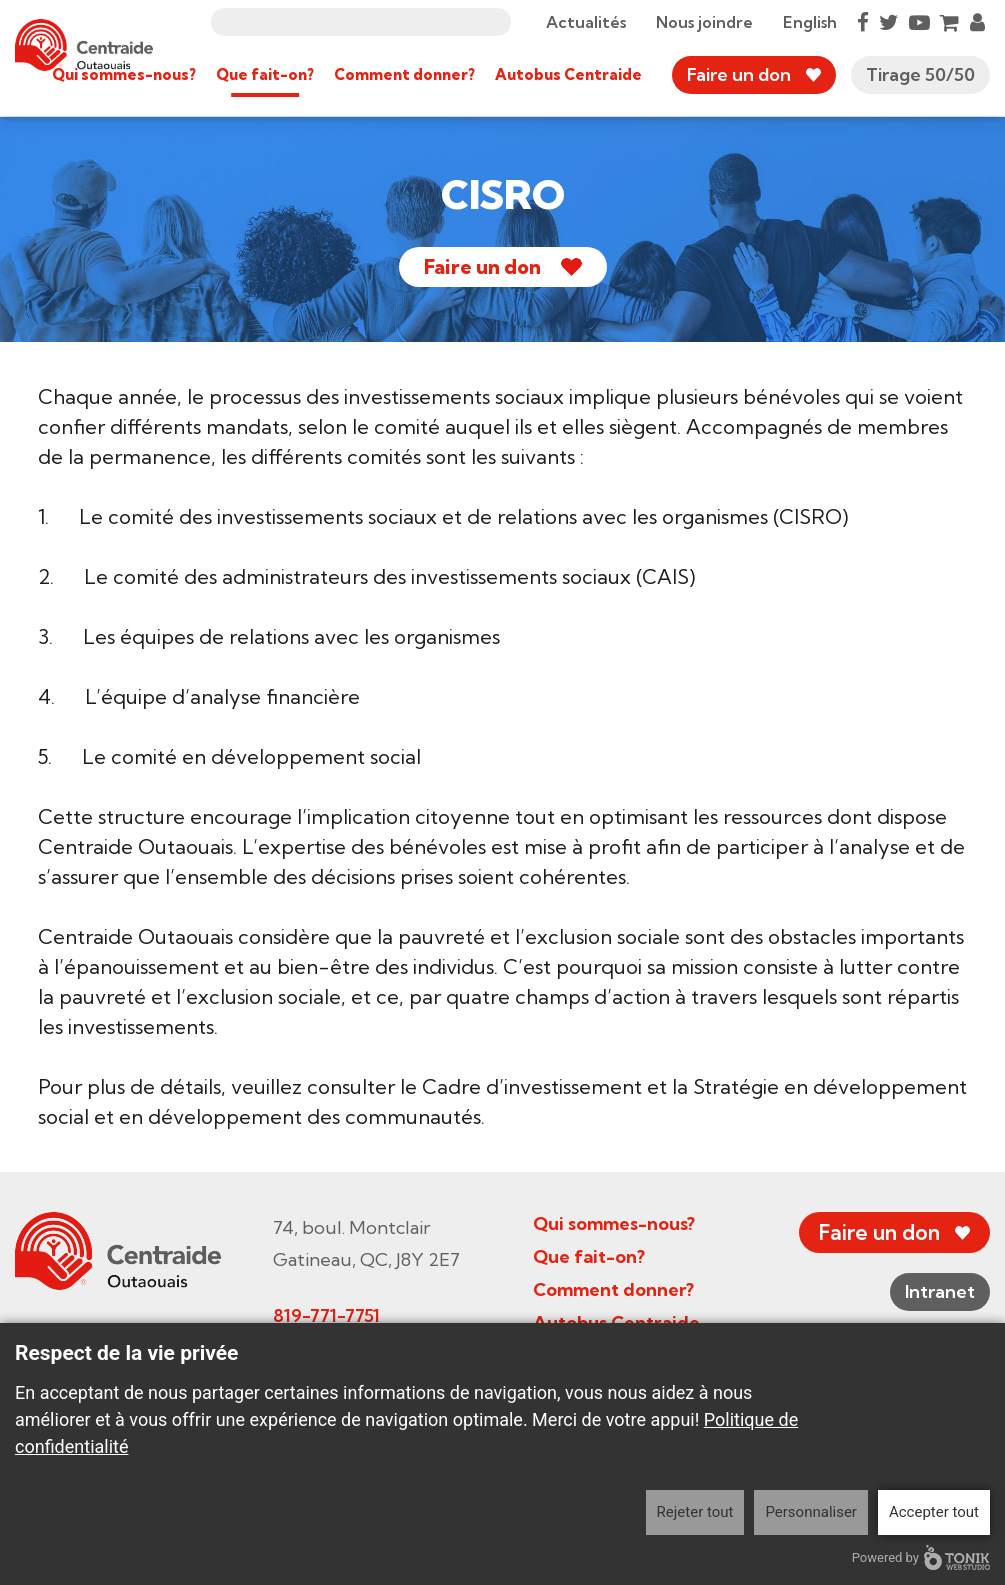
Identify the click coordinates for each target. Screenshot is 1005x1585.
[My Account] (977, 22)
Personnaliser (811, 1512)
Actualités (586, 22)
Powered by (921, 1557)
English (810, 22)
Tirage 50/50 (920, 74)
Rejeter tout (695, 1512)
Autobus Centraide (568, 74)
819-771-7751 (326, 1315)
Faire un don (739, 74)
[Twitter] (889, 22)
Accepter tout (934, 1512)
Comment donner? (404, 74)
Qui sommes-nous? (124, 74)
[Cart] (950, 22)
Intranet (940, 1291)
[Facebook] (863, 22)
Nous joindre (704, 22)
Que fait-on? (265, 74)
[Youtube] (919, 22)
